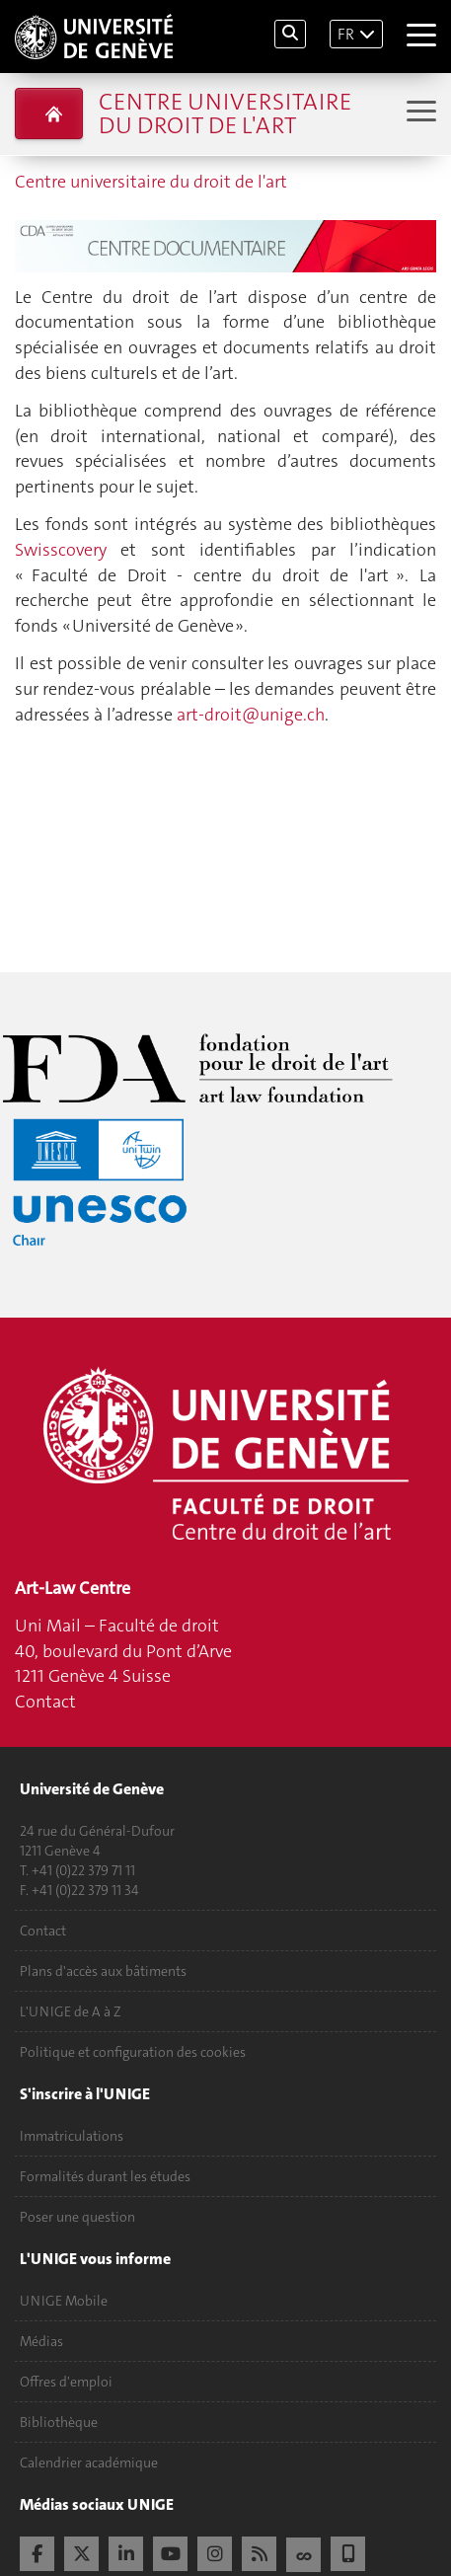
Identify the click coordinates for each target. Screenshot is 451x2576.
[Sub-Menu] (419, 113)
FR (346, 34)
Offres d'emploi (66, 2381)
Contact (45, 1701)
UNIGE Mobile (64, 2301)
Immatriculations (71, 2136)
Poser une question (77, 2217)
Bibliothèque (59, 2422)
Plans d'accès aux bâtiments (103, 1971)
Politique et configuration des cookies (133, 2052)
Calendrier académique (89, 2462)
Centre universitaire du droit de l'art (225, 113)
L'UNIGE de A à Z (70, 2011)
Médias (41, 2341)
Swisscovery (61, 550)
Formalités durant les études (105, 2176)
